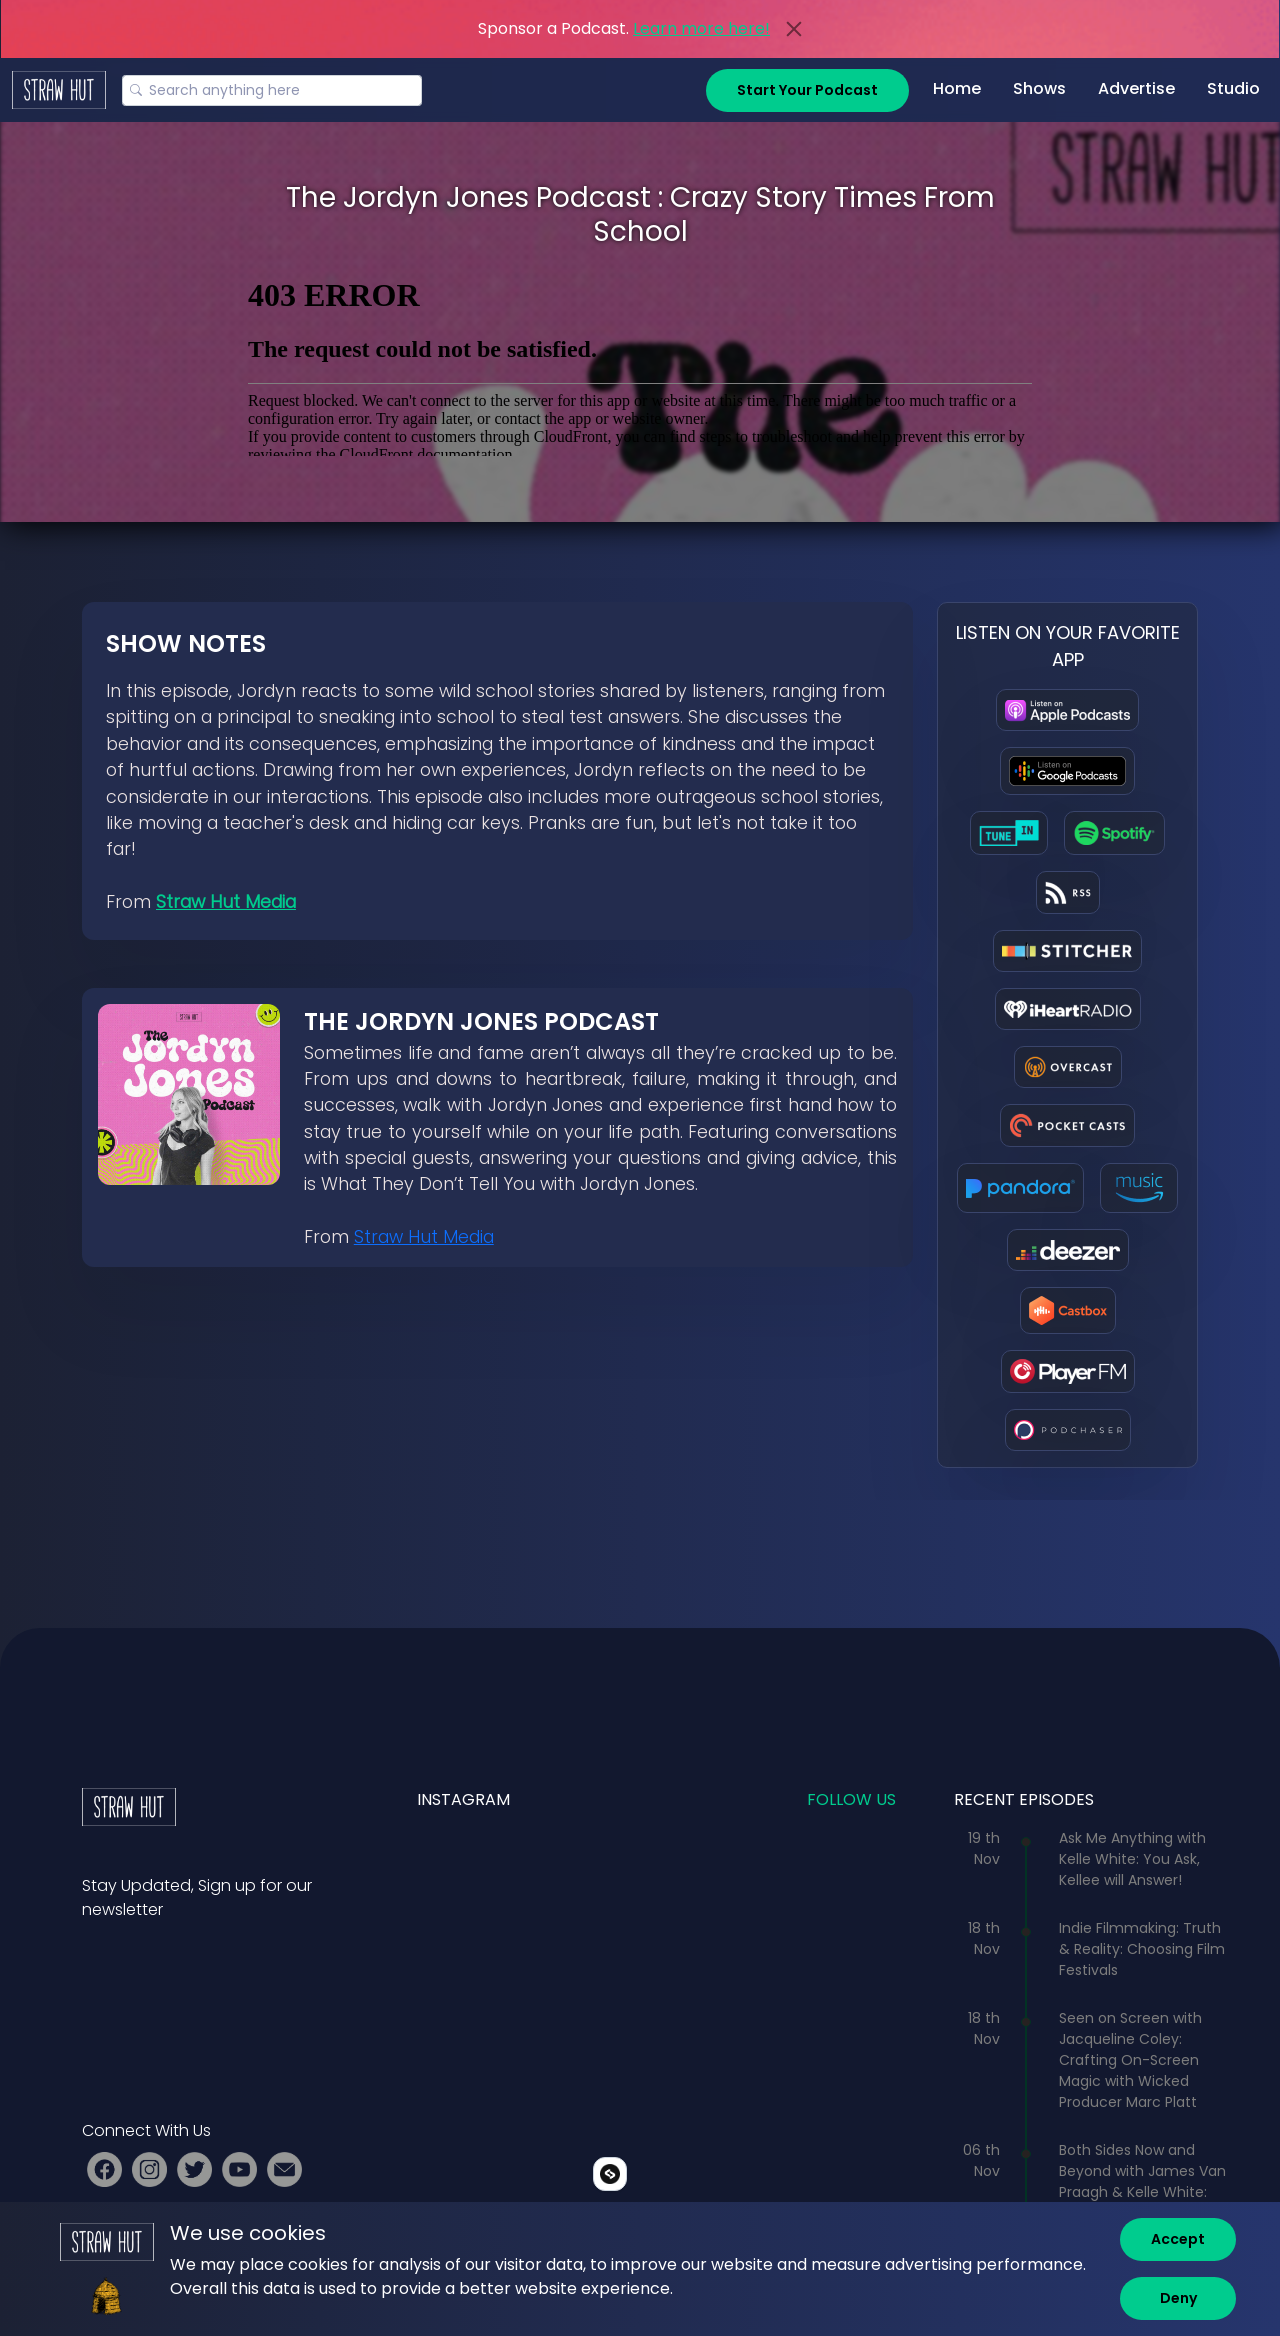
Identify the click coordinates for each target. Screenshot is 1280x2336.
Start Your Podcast (807, 90)
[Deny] (1178, 2298)
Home (957, 88)
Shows (1039, 88)
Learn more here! (701, 28)
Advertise (1136, 88)
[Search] (272, 90)
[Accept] (1178, 2239)
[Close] (794, 29)
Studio (1233, 88)
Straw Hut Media (226, 902)
